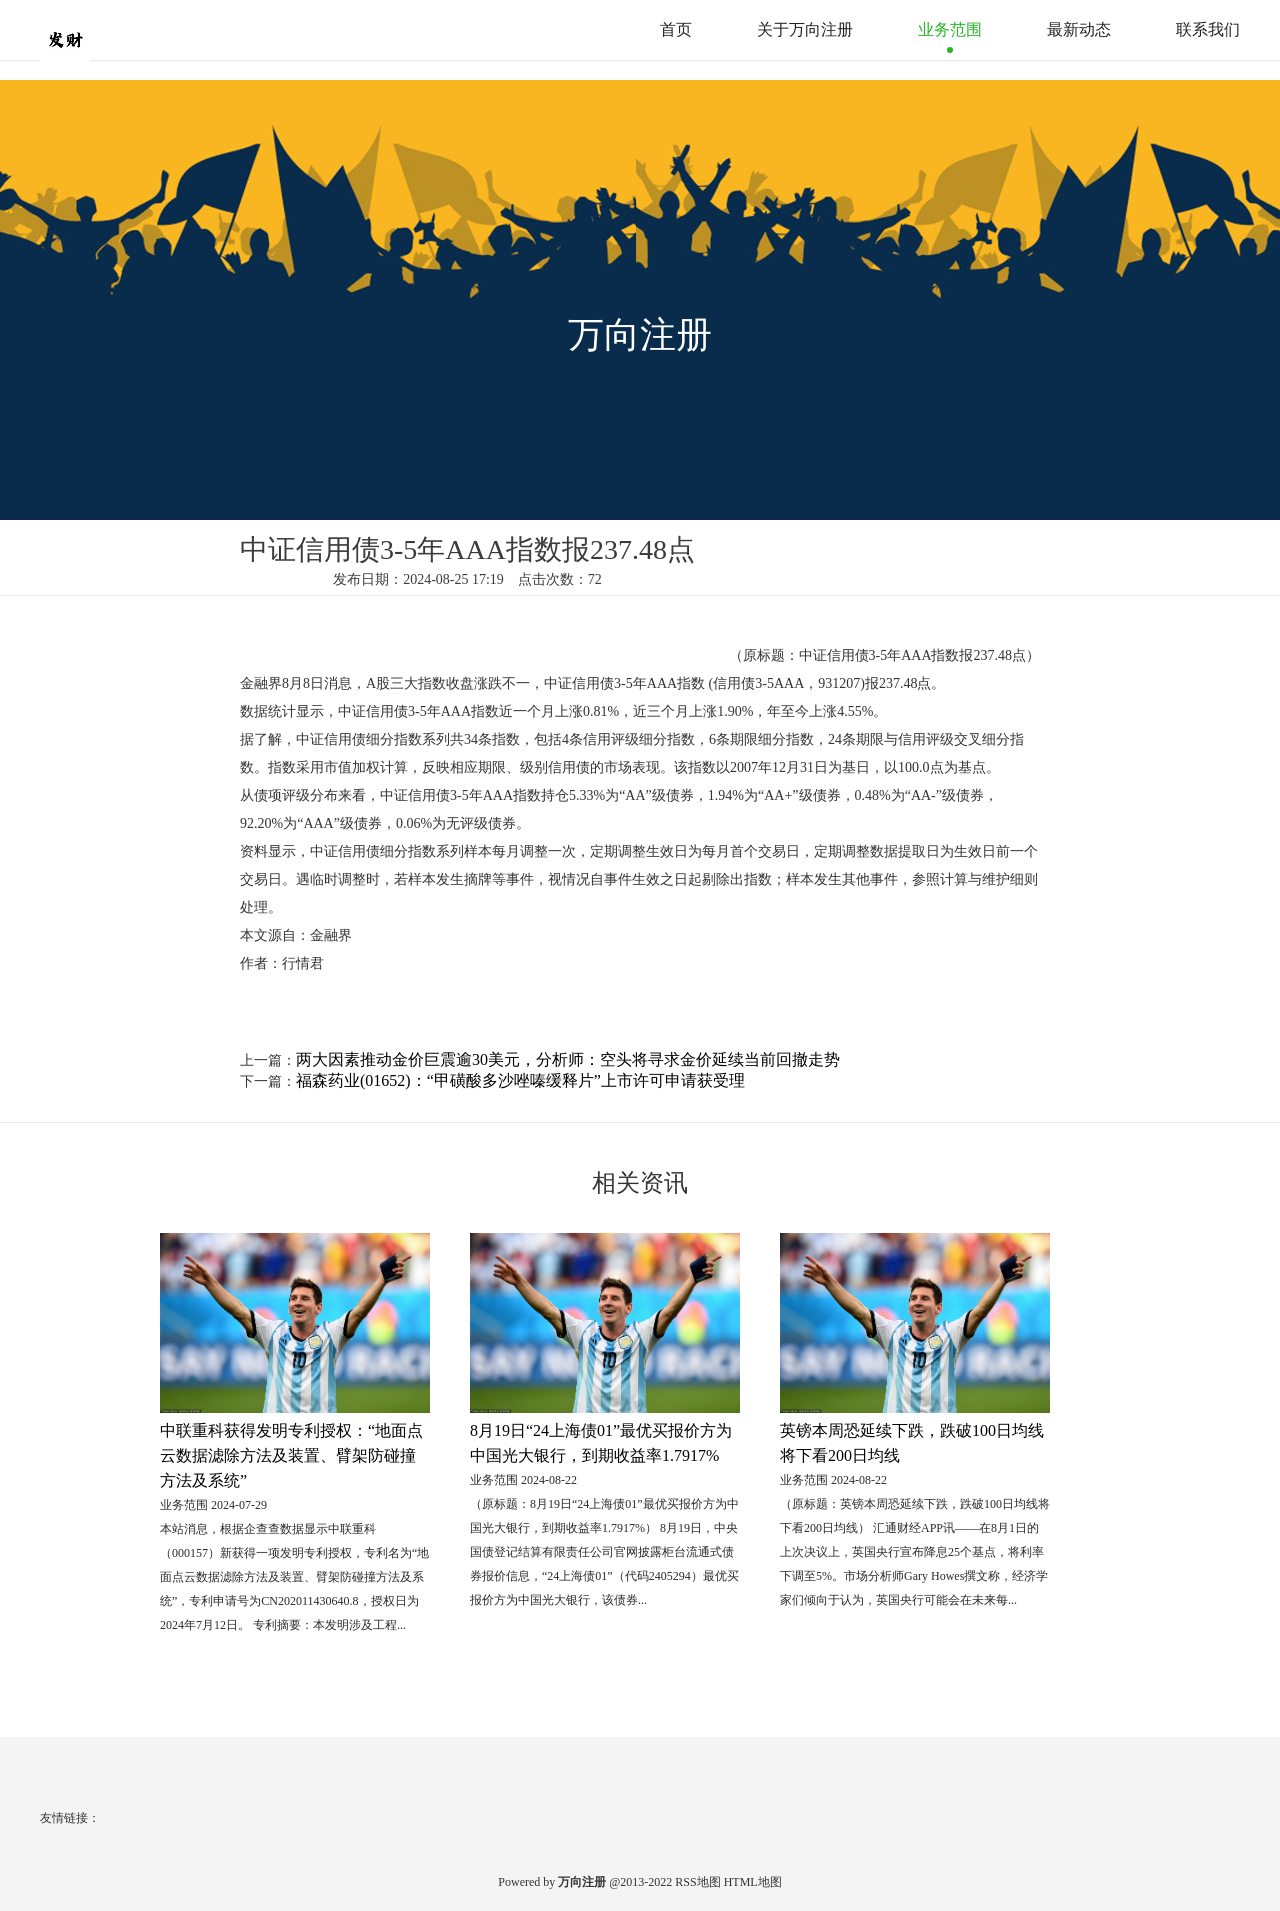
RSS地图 (697, 1882)
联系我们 (1208, 29)
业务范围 (950, 29)
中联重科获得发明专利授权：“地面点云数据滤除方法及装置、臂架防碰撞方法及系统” (291, 1455)
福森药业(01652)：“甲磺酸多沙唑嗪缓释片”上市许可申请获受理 (520, 1080)
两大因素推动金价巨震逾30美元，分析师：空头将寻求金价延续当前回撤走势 (568, 1059)
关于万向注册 (805, 29)
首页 (676, 29)
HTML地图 (753, 1882)
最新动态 (1079, 29)
